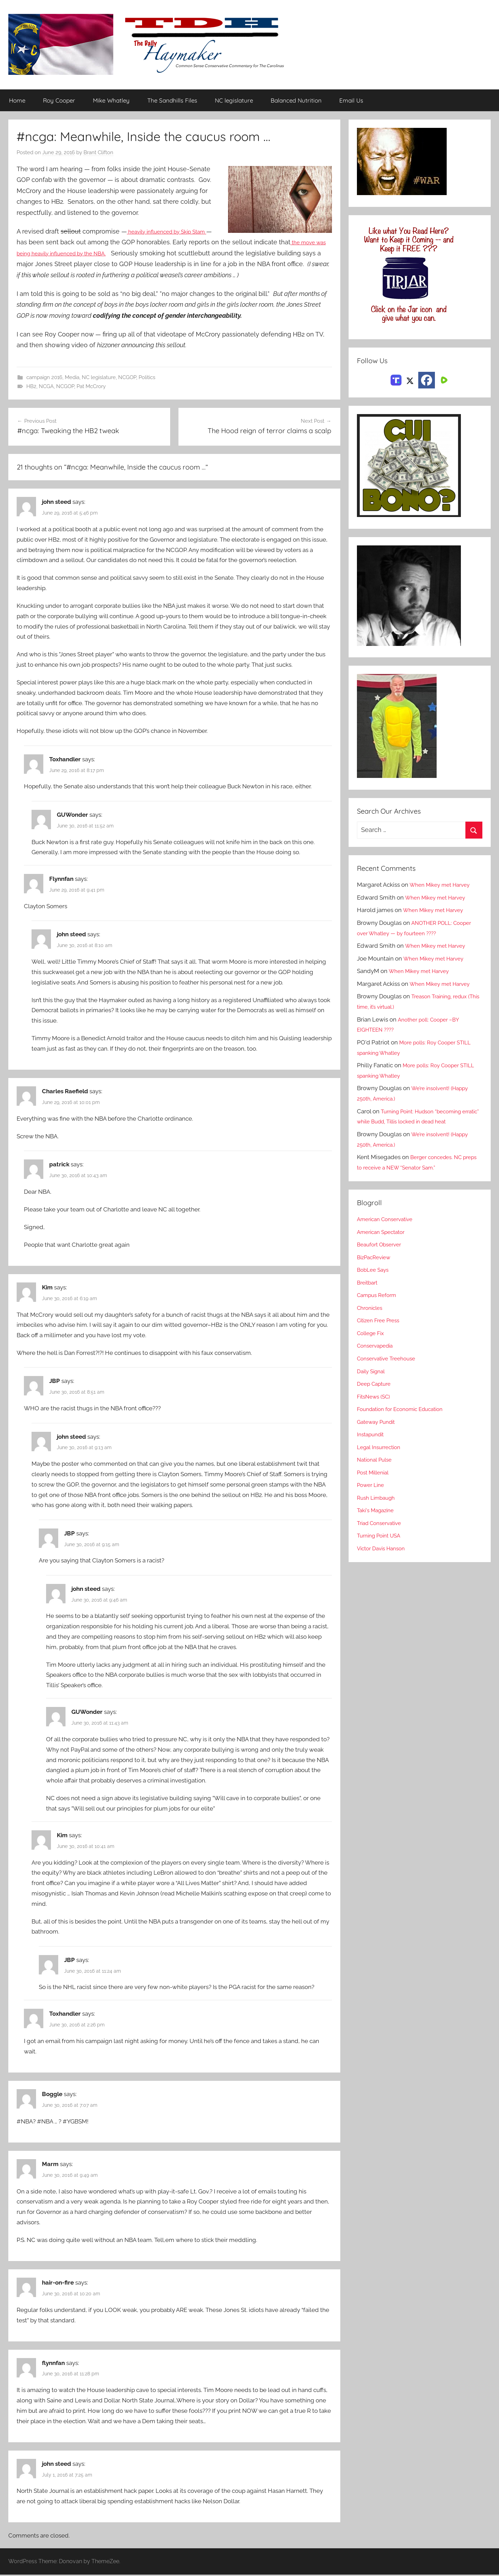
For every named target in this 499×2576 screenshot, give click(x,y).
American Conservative (388, 1219)
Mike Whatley (111, 100)
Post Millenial (375, 1472)
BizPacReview (376, 1257)
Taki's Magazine (378, 1510)
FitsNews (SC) (376, 1396)
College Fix (372, 1333)
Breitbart (368, 1282)
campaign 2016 (44, 378)
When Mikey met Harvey (443, 885)
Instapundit (372, 1434)
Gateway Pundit (378, 1422)
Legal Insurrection (381, 1447)
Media (72, 378)
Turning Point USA (381, 1535)
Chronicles (371, 1308)
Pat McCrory (91, 387)
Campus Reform (379, 1295)
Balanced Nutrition (296, 100)
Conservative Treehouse (389, 1358)
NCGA (46, 387)
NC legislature (234, 100)
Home (17, 100)
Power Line (372, 1485)
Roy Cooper (59, 100)
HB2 (31, 387)
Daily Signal (373, 1371)
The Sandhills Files (172, 100)
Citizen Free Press (381, 1320)
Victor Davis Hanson (384, 1548)
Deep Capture (376, 1384)
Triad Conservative (382, 1523)
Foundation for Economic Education (405, 1409)
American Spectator (384, 1232)
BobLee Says (374, 1270)
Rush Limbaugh (378, 1498)
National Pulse (376, 1459)
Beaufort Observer (382, 1244)
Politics (147, 378)
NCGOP (127, 378)
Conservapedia (377, 1345)
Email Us (351, 100)
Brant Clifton (98, 153)
